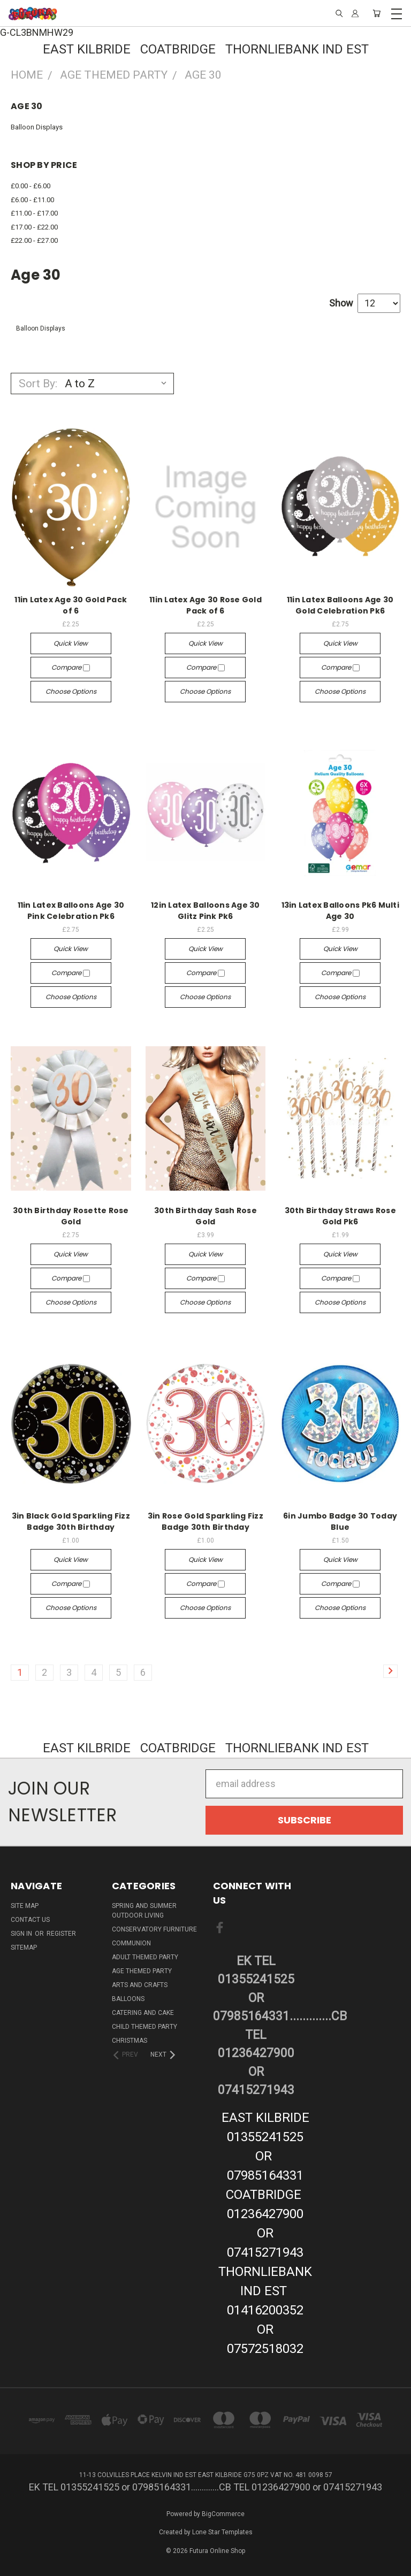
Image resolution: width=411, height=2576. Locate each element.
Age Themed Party (142, 1971)
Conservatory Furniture (154, 1929)
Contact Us (30, 1919)
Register (61, 1933)
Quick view (71, 643)
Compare (70, 667)
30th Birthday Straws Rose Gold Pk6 (340, 1216)
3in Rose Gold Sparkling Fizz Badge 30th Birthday (205, 1521)
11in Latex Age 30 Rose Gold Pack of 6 (205, 605)
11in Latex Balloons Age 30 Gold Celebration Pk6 (340, 605)
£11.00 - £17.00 (34, 213)
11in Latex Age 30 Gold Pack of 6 (70, 605)
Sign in (22, 1933)
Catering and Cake (143, 2013)
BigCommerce (223, 2514)
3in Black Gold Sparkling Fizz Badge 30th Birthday (71, 1521)
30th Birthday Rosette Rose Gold (71, 1216)
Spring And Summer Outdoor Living (144, 1910)
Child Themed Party (144, 2026)
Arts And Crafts (140, 1985)
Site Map (25, 1906)
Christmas (129, 2040)
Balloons (128, 1999)
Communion (131, 1943)
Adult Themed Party (145, 1957)
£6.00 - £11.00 (32, 200)
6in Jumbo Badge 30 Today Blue (340, 1521)
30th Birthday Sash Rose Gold (205, 1216)
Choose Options (70, 691)
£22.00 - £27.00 (34, 240)
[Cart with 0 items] (376, 13)
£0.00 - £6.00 (30, 186)
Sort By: (38, 383)
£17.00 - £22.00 (34, 227)
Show (341, 303)
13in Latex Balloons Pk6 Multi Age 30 (340, 911)
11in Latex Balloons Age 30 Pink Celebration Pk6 (71, 911)
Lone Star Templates (222, 2532)
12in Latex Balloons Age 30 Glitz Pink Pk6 (205, 911)
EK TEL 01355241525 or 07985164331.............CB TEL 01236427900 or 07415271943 (256, 2026)
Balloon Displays (37, 127)
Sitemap (24, 1947)
